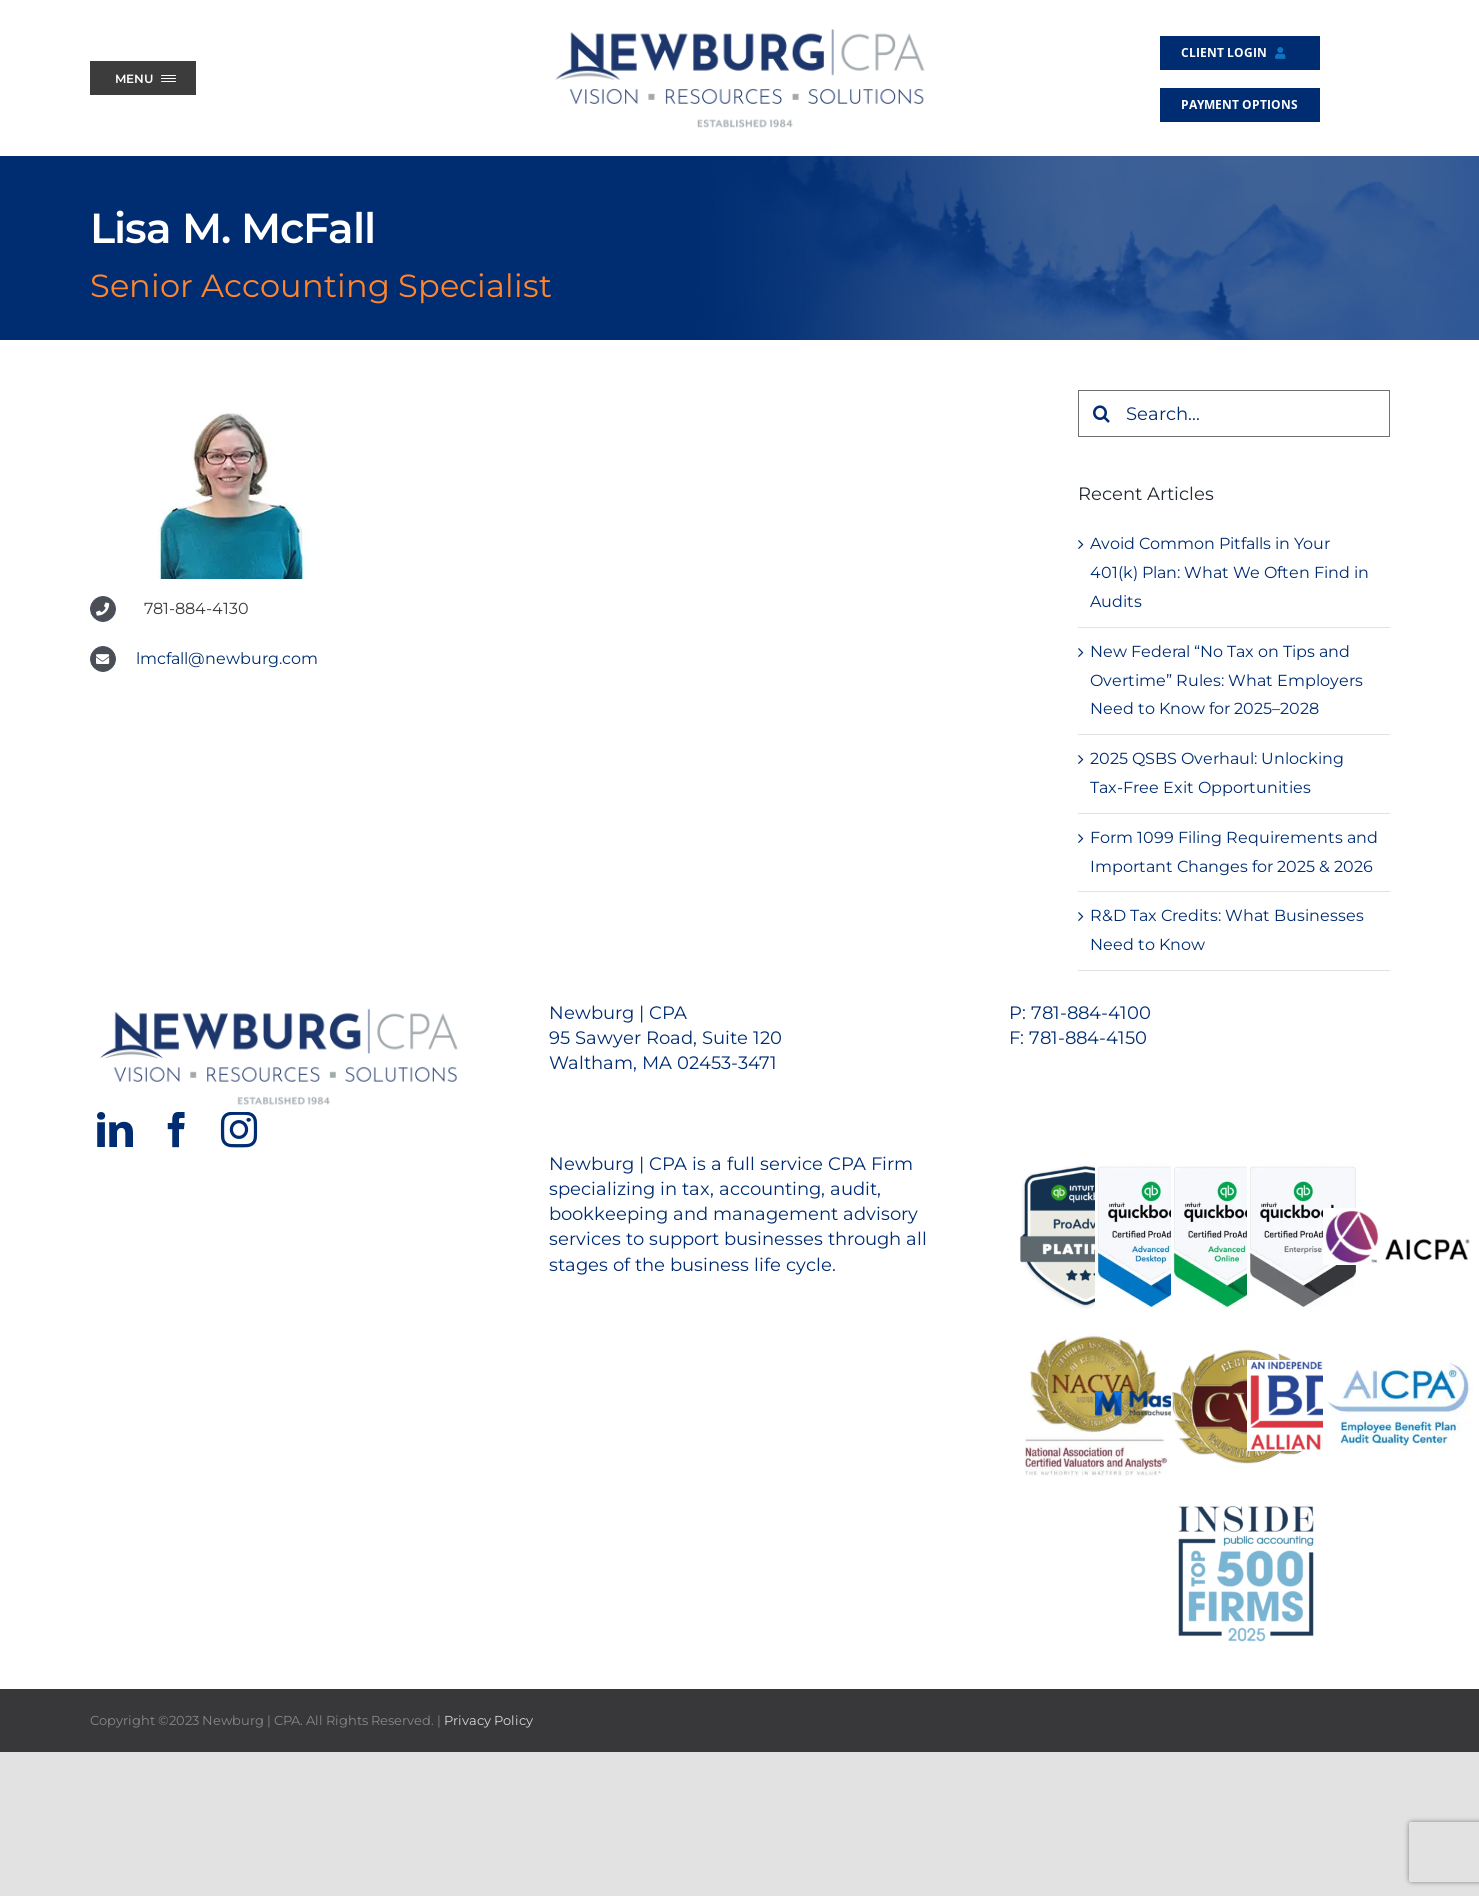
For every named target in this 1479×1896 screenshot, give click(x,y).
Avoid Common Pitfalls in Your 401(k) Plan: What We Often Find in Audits (1229, 572)
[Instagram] (239, 1130)
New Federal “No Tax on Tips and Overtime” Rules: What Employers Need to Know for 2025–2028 (1226, 680)
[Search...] (1234, 413)
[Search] (1101, 413)
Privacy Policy (488, 1720)
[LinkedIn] (115, 1130)
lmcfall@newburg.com (227, 658)
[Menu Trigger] (143, 78)
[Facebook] (177, 1130)
